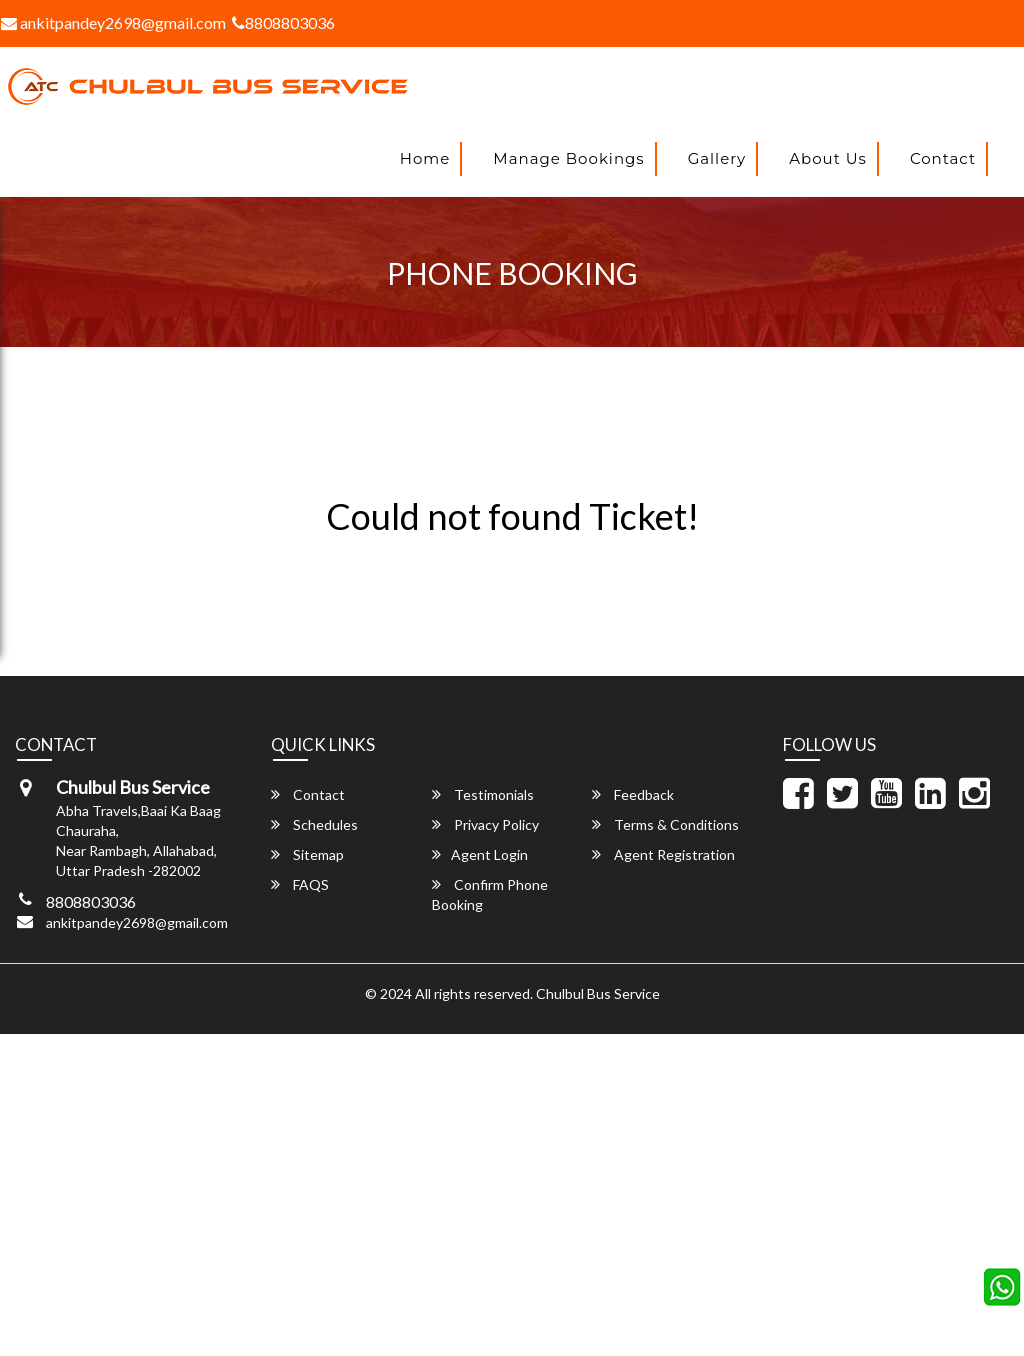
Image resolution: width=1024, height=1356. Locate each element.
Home (425, 158)
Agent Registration (663, 854)
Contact (943, 158)
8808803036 (283, 22)
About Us (828, 158)
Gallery (717, 158)
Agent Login (480, 854)
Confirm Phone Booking (490, 894)
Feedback (633, 794)
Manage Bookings (568, 158)
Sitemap (307, 854)
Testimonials (483, 794)
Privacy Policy (485, 824)
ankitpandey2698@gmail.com (137, 922)
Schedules (314, 824)
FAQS (300, 884)
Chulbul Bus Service (598, 993)
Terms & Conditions (665, 824)
